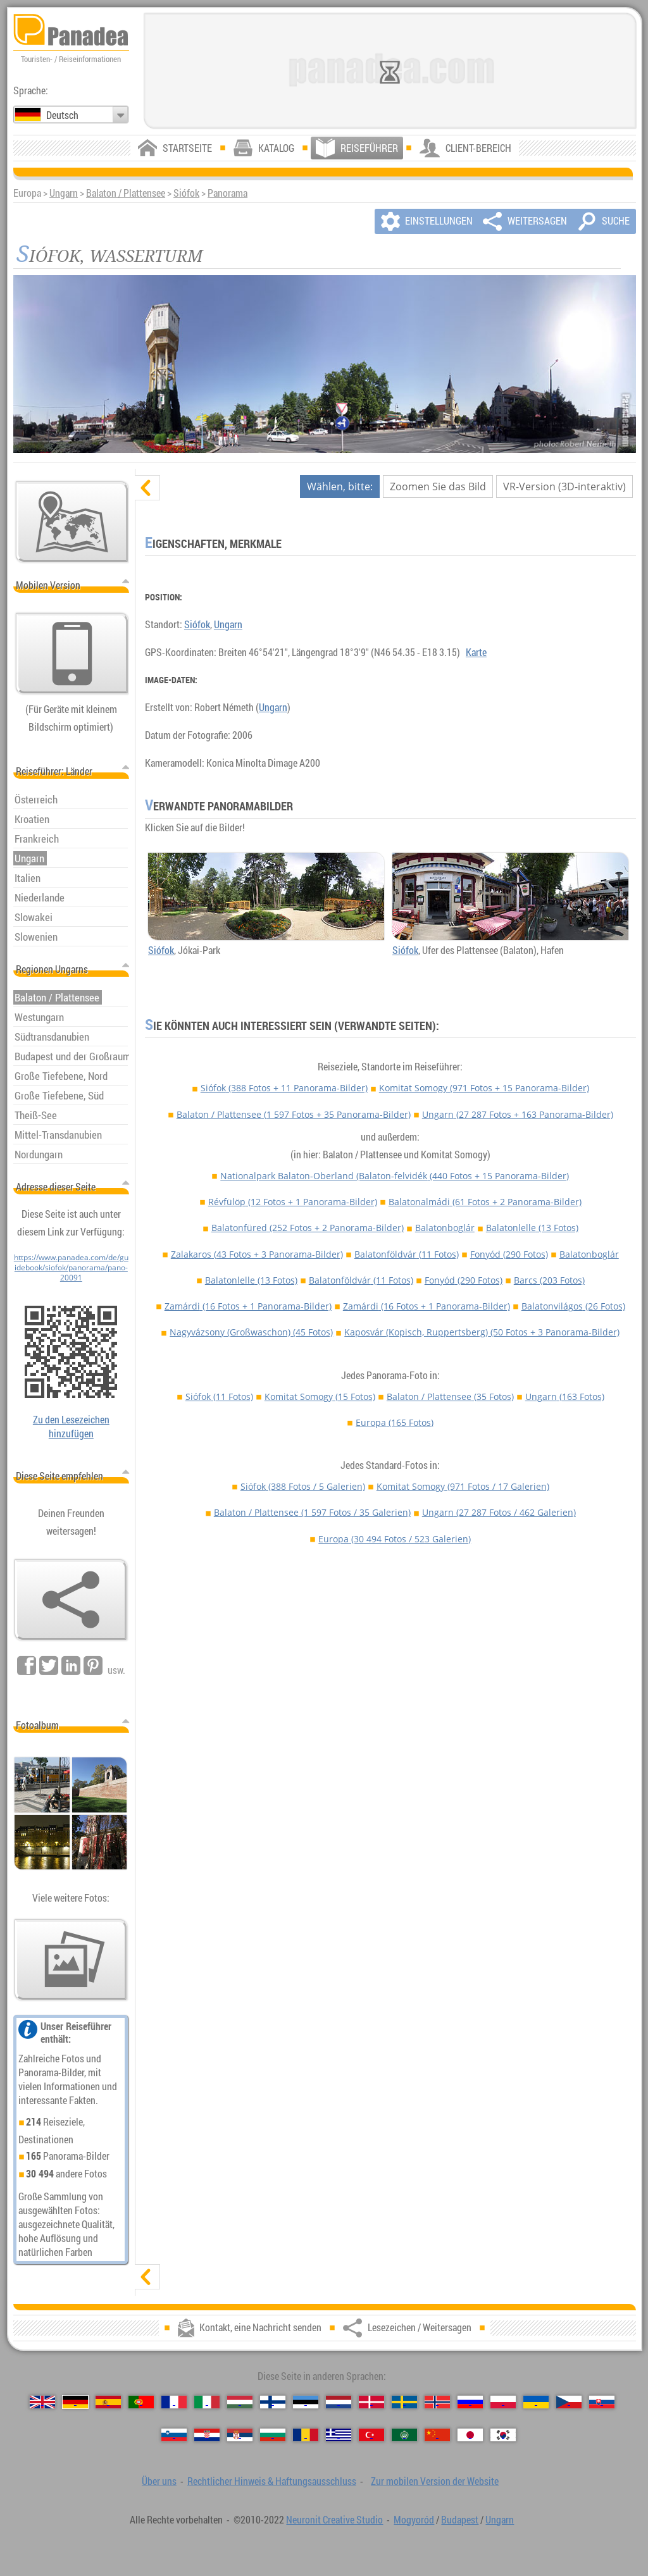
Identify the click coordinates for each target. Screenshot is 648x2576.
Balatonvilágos (573, 1306)
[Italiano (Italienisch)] (207, 2402)
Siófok (186, 193)
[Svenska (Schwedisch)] (404, 2402)
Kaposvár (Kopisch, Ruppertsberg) (482, 1332)
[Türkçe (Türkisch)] (371, 2435)
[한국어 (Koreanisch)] (503, 2435)
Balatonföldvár (406, 1254)
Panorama (227, 193)
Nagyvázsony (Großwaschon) (251, 1332)
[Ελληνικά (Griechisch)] (338, 2435)
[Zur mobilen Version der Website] (72, 653)
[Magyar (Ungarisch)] (240, 2402)
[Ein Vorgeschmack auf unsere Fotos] (71, 1959)
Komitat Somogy (484, 1088)
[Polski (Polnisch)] (503, 2402)
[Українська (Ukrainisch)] (536, 2402)
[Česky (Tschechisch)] (569, 2402)
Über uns (159, 2481)
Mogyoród (414, 2520)
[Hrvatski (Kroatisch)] (207, 2435)
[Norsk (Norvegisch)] (437, 2402)
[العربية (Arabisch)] (404, 2435)
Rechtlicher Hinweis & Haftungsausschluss (271, 2481)
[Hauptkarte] (72, 521)
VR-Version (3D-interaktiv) (564, 486)
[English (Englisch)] (42, 2402)
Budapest (459, 2520)
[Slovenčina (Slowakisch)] (602, 2402)
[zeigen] (147, 2276)
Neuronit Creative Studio (334, 2520)
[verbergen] (147, 487)
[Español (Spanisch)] (108, 2402)
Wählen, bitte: (340, 486)
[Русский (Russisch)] (470, 2402)
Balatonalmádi (485, 1202)
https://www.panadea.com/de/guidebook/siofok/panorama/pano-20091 (71, 1267)
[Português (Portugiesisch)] (141, 2402)
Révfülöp (292, 1202)
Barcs (549, 1280)
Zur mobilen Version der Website (435, 2481)
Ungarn (63, 193)
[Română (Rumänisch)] (305, 2435)
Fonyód (509, 1254)
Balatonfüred (307, 1228)
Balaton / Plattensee (125, 193)
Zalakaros (257, 1254)
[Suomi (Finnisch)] (272, 2402)
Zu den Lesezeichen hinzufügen (71, 1426)
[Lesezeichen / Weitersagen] (71, 1599)
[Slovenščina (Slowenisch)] (174, 2435)
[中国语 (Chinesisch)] (437, 2435)
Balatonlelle (532, 1228)
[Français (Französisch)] (174, 2402)
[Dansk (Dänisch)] (371, 2402)
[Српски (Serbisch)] (240, 2435)
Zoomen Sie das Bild (438, 486)
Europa (394, 1422)
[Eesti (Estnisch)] (305, 2402)
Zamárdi (248, 1306)
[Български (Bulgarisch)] (272, 2435)
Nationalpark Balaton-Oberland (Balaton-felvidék (394, 1176)
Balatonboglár (445, 1228)
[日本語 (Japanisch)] (470, 2435)
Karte (476, 652)
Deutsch (62, 115)
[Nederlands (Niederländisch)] (338, 2402)
